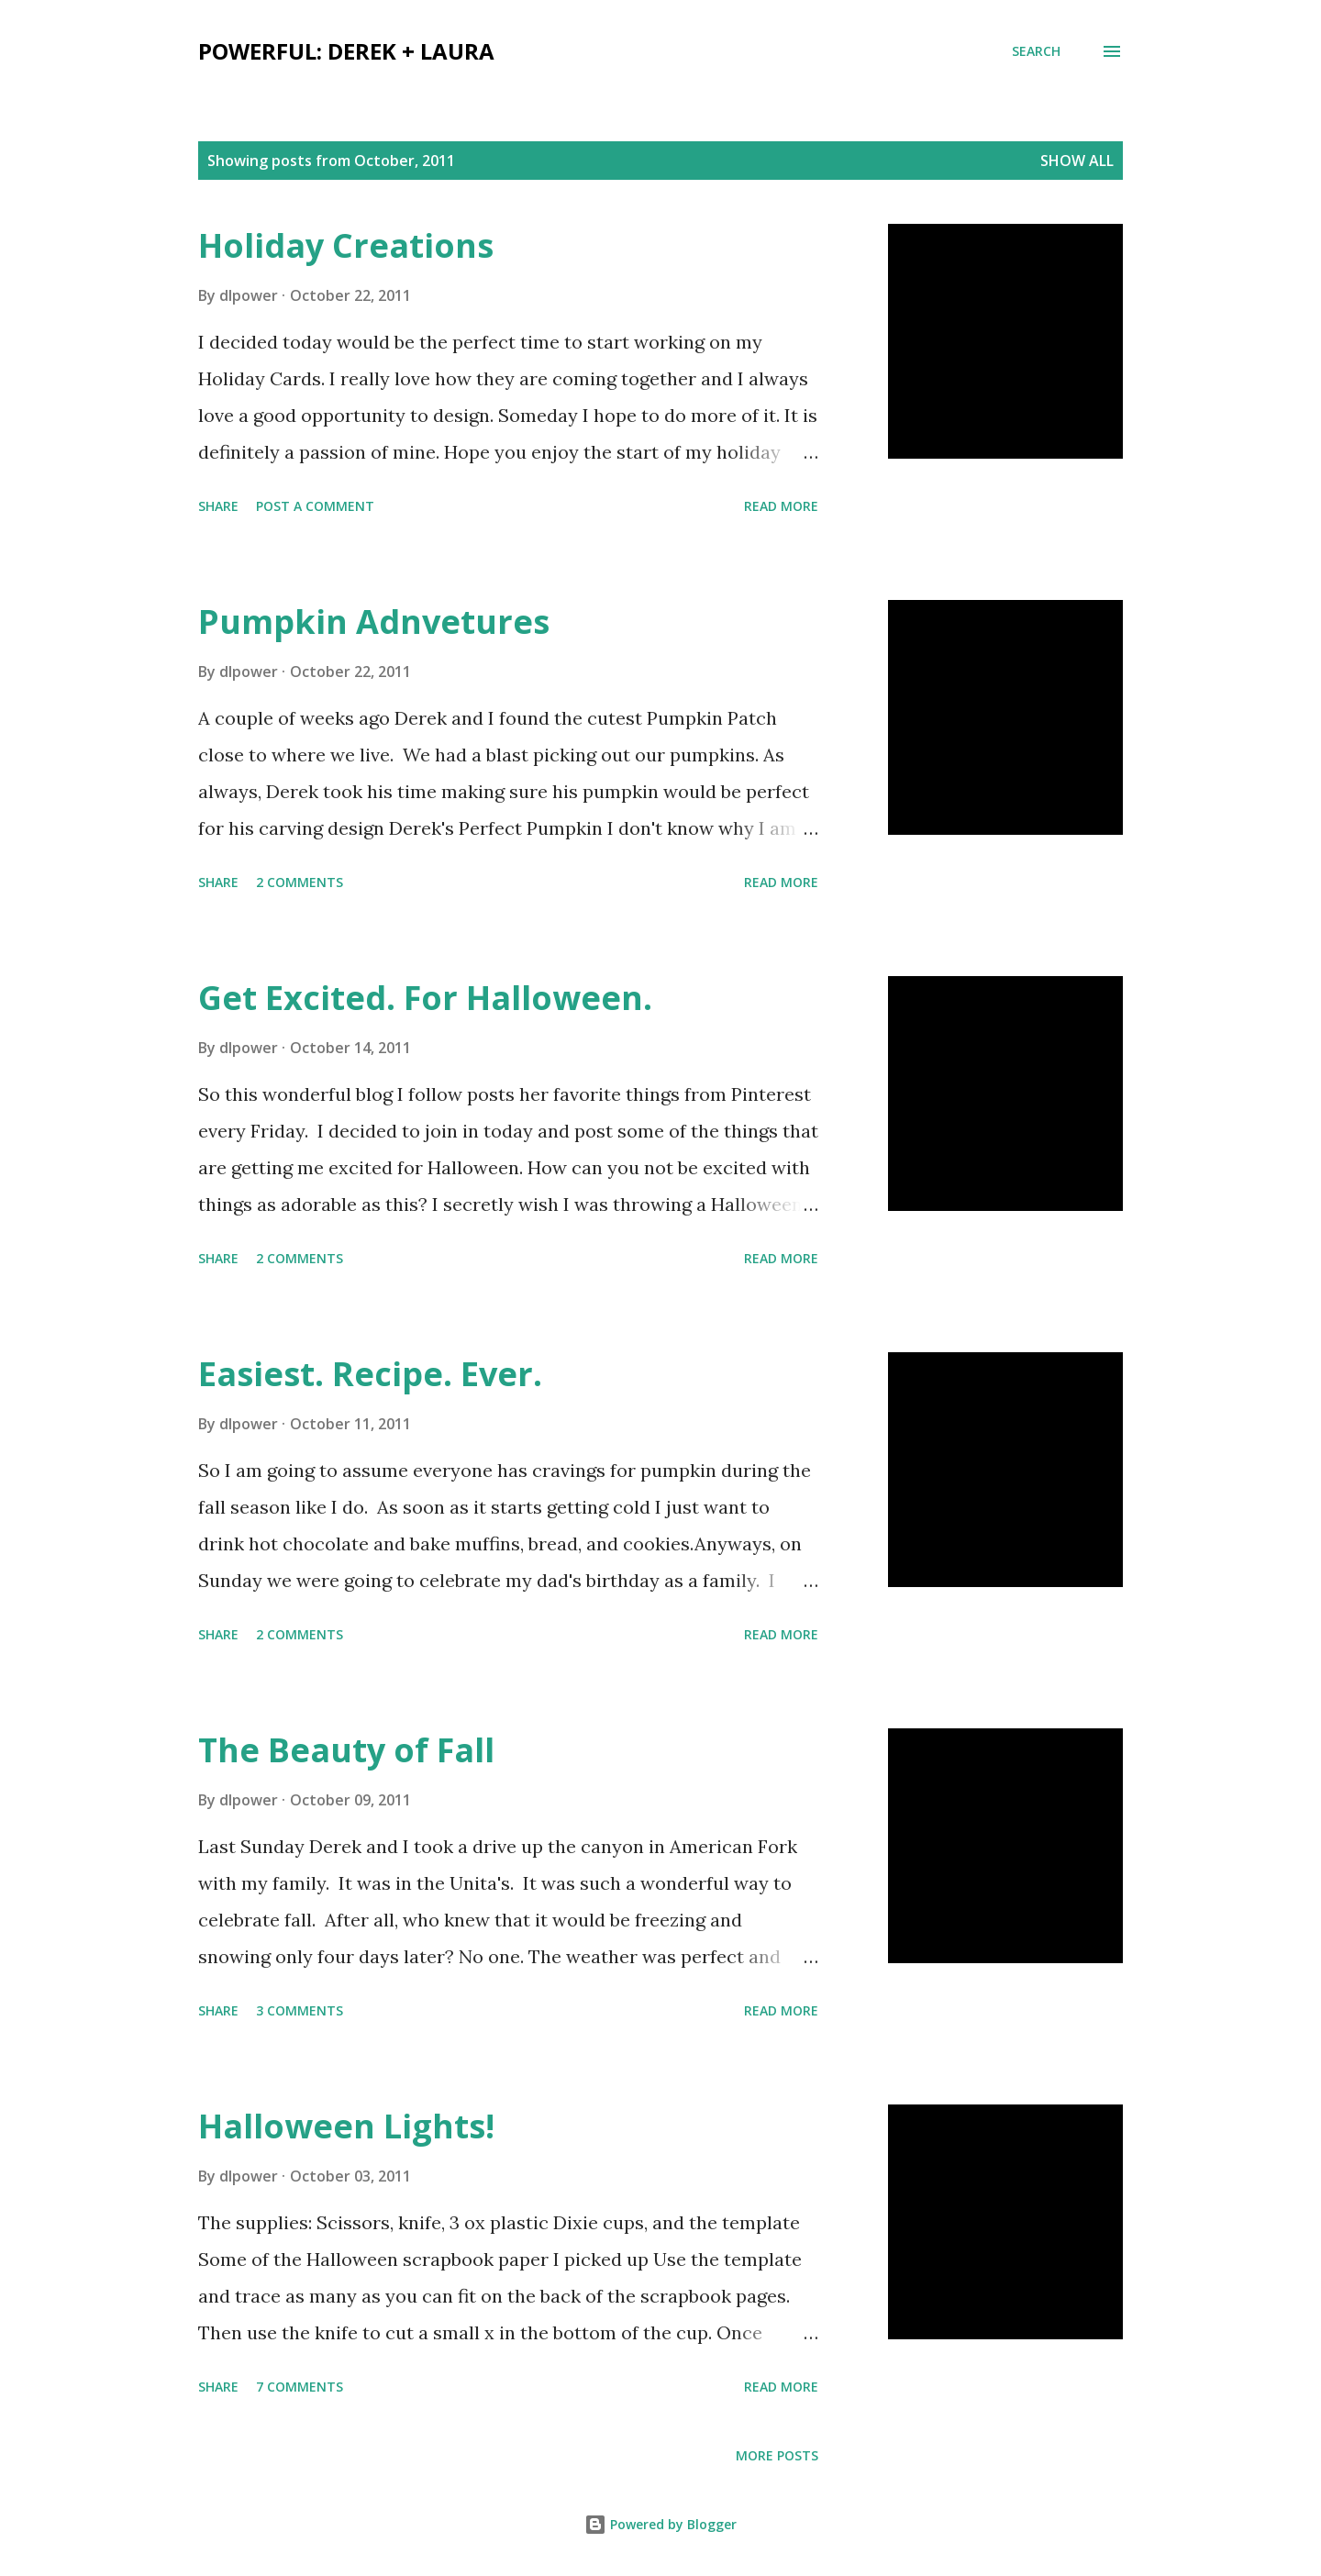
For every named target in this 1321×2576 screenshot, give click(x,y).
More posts (777, 2455)
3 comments (299, 2010)
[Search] (1036, 51)
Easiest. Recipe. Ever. (370, 1373)
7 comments (299, 2386)
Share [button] (218, 506)
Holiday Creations (346, 245)
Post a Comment (315, 506)
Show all (1077, 160)
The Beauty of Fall (346, 1749)
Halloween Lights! (346, 2126)
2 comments (299, 882)
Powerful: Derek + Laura (346, 51)
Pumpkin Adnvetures (373, 621)
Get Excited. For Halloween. (425, 997)
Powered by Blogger (660, 2524)
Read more (781, 506)
